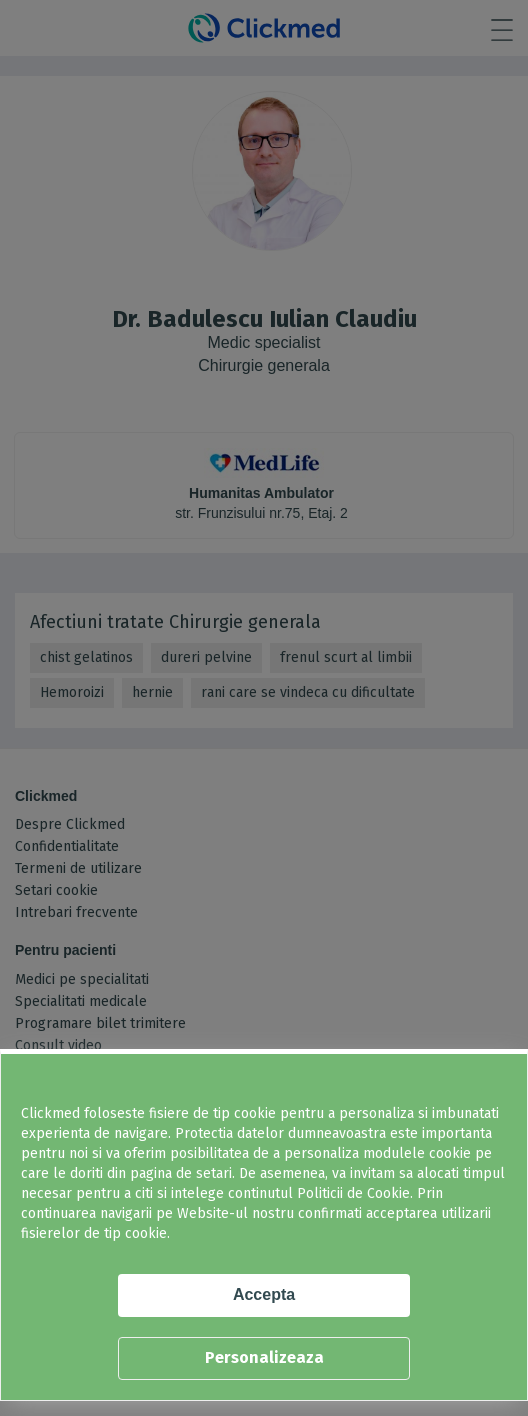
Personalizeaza (264, 1357)
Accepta (264, 1294)
